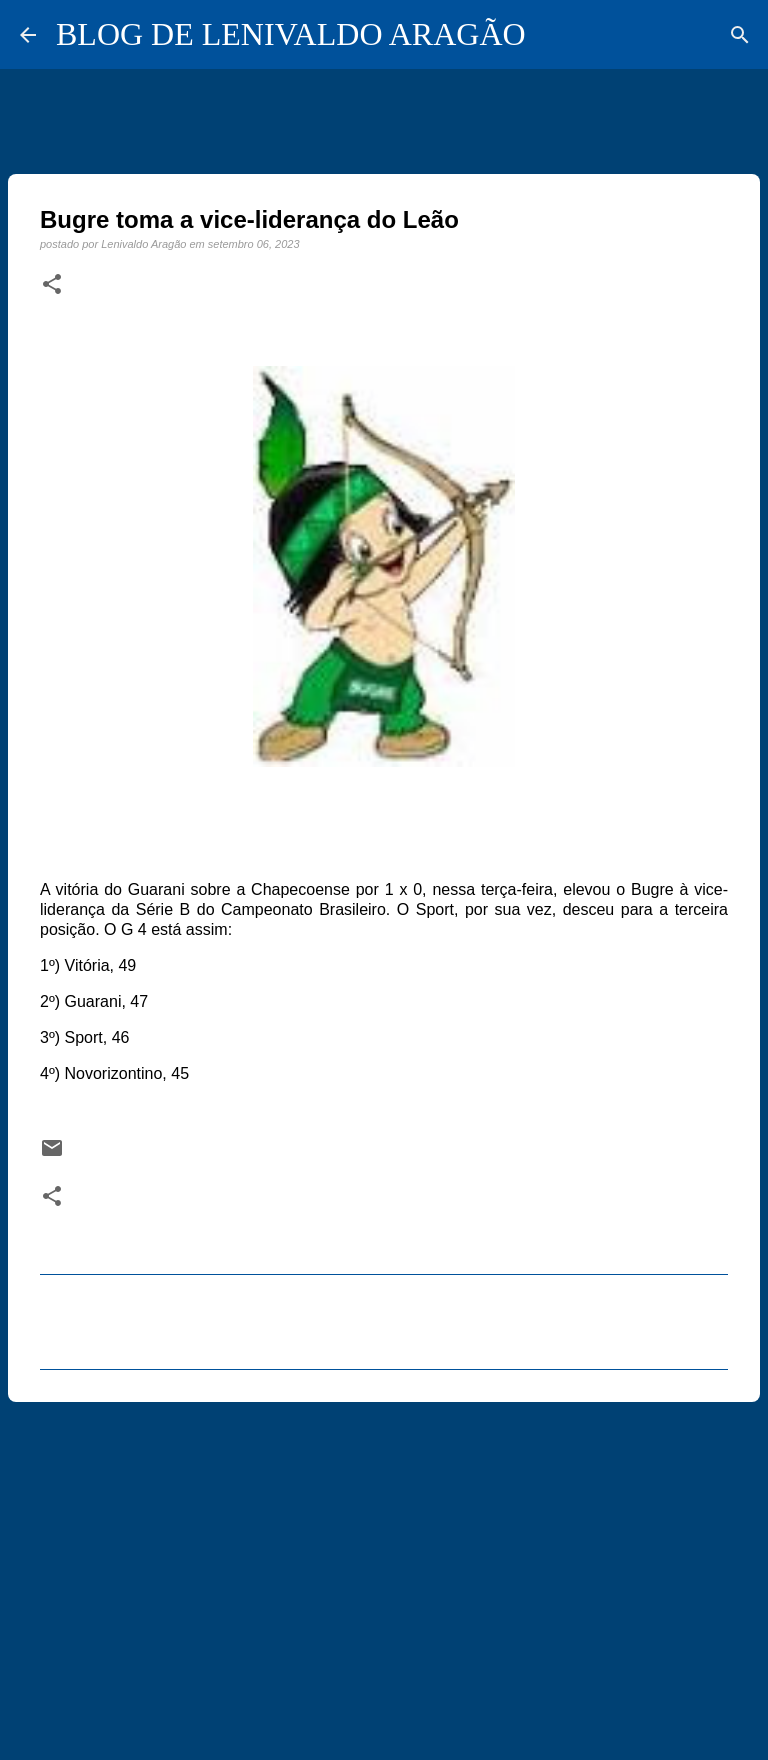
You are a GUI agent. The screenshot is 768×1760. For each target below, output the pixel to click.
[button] (52, 285)
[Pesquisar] (740, 35)
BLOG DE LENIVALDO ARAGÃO (291, 34)
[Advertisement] (384, 1572)
